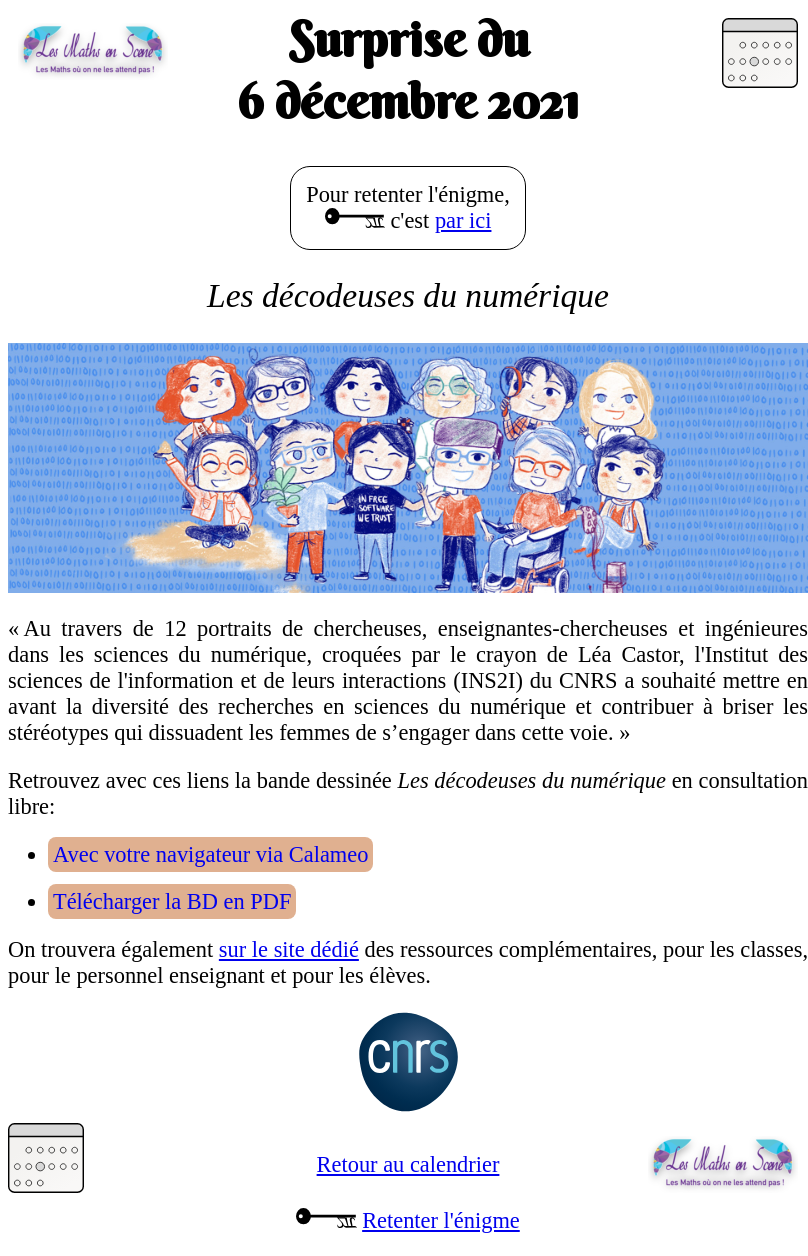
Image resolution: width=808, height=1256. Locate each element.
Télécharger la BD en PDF (172, 901)
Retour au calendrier (408, 1164)
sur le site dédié (289, 949)
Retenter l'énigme (441, 1220)
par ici (463, 220)
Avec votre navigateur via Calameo (210, 854)
